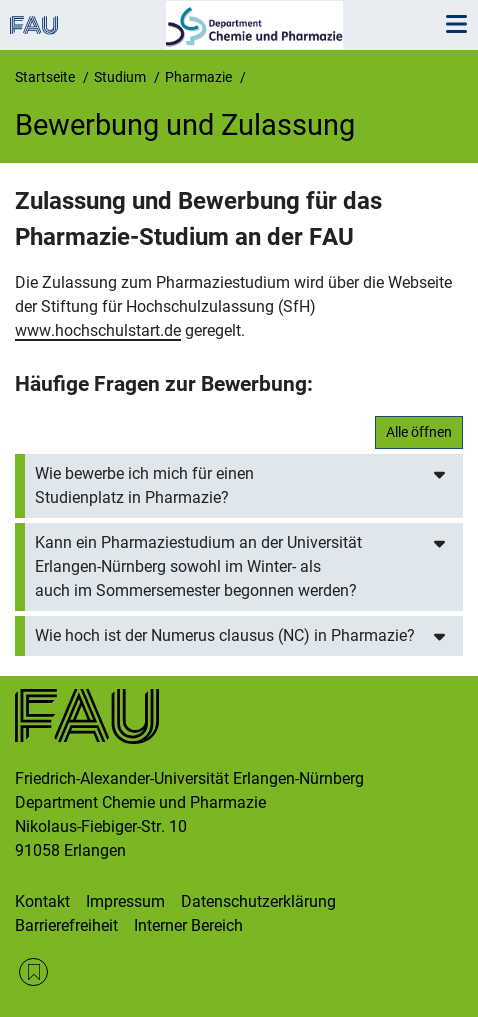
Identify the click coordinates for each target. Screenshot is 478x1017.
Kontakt (42, 901)
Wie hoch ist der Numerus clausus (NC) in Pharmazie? (225, 635)
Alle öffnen (419, 432)
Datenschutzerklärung (258, 901)
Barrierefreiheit (66, 925)
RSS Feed (33, 972)
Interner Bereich (188, 925)
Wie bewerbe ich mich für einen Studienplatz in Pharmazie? (144, 485)
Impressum (125, 901)
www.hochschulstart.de (98, 330)
